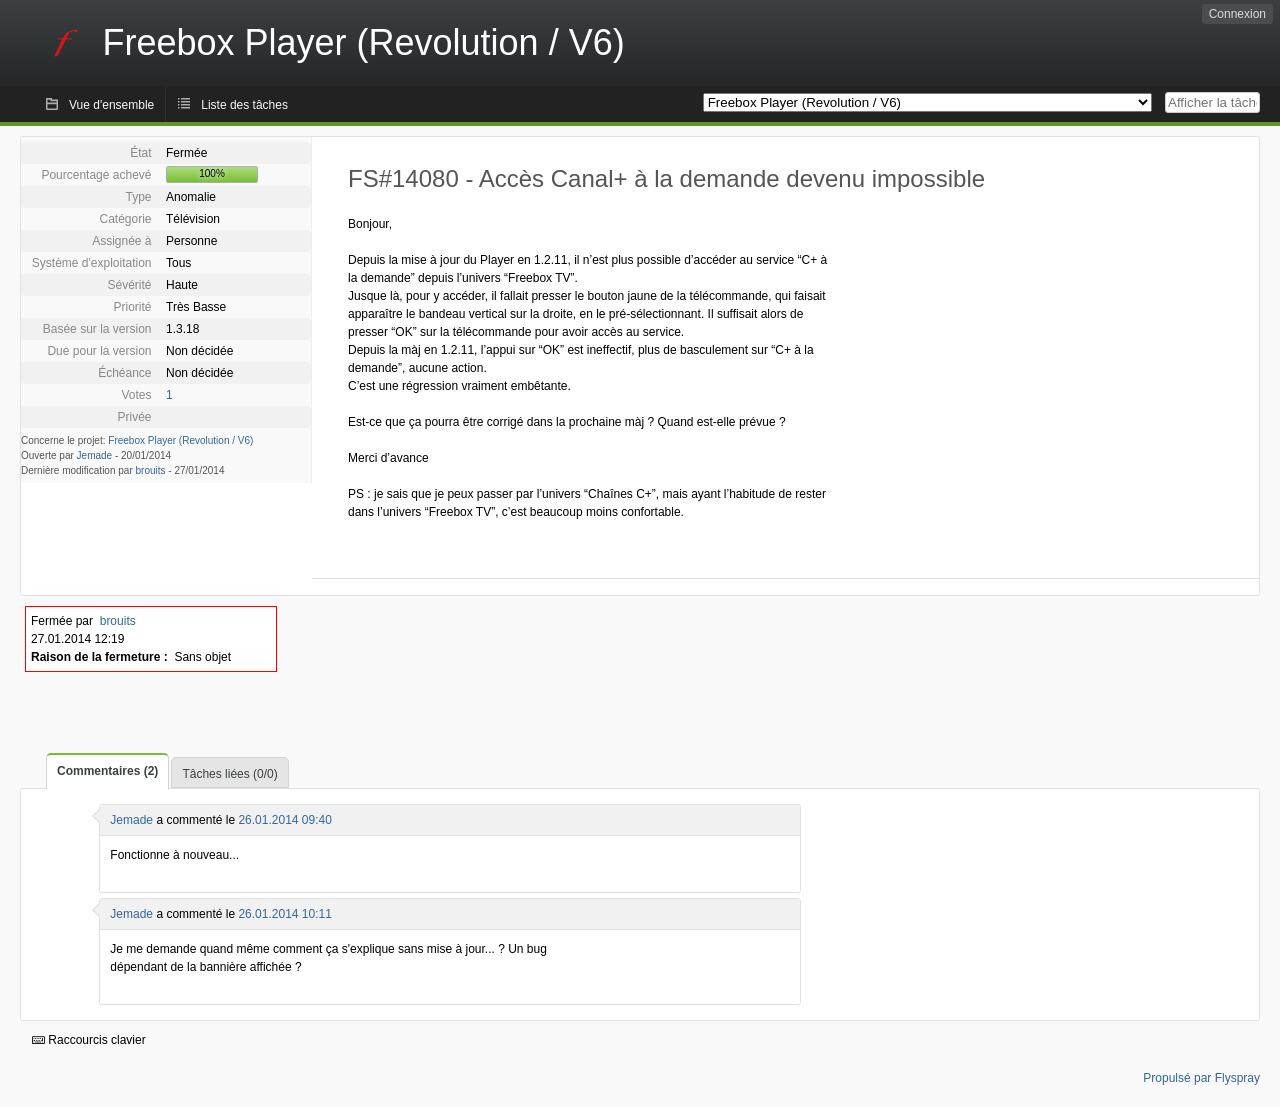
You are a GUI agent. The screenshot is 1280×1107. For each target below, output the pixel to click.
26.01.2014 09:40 (284, 820)
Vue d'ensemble (111, 105)
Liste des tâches (244, 105)
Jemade (95, 455)
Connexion (1237, 14)
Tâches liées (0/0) (229, 774)
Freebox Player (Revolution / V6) (180, 440)
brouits (151, 470)
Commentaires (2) (107, 771)
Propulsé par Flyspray (1201, 1078)
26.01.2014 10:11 (284, 914)
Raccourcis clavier (89, 1040)
